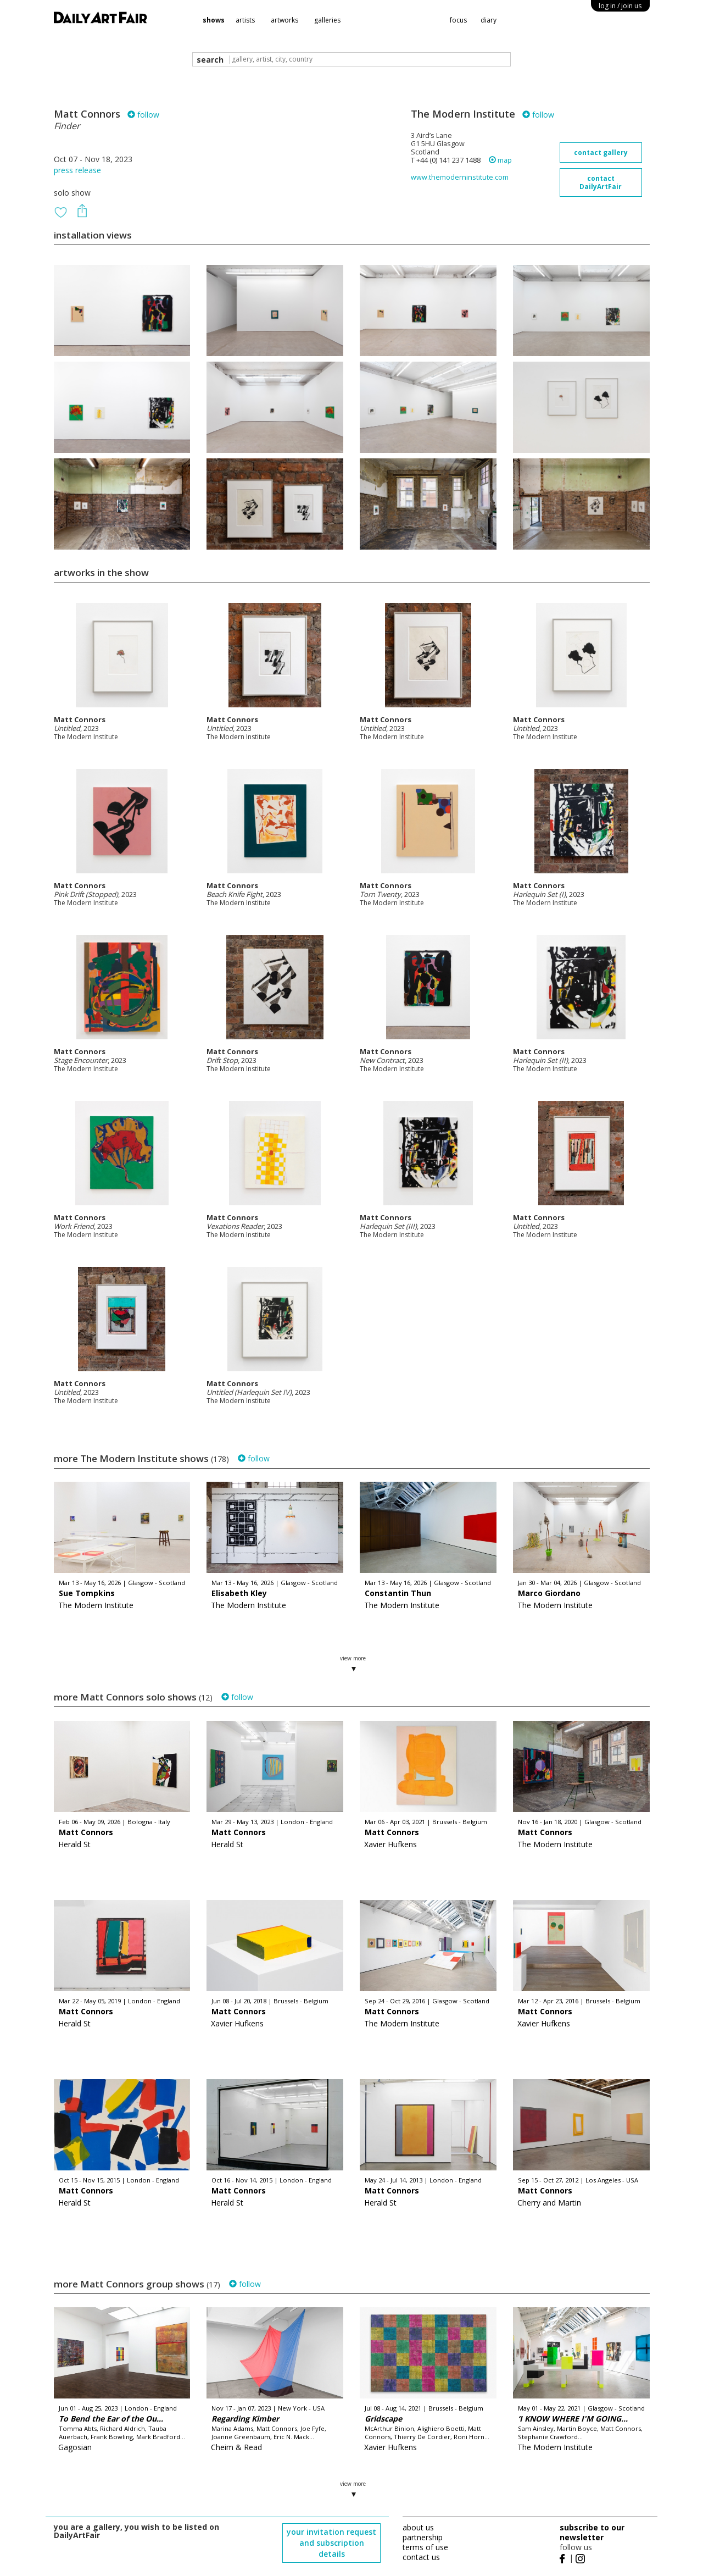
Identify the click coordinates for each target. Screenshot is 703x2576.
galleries (327, 20)
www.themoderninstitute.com (460, 177)
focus (458, 20)
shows (214, 20)
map (500, 160)
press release (77, 170)
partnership (423, 2537)
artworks (284, 20)
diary (488, 20)
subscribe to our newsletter (592, 2532)
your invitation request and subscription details (331, 2543)
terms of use (425, 2547)
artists (245, 20)
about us (418, 2527)
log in (620, 5)
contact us (421, 2557)
